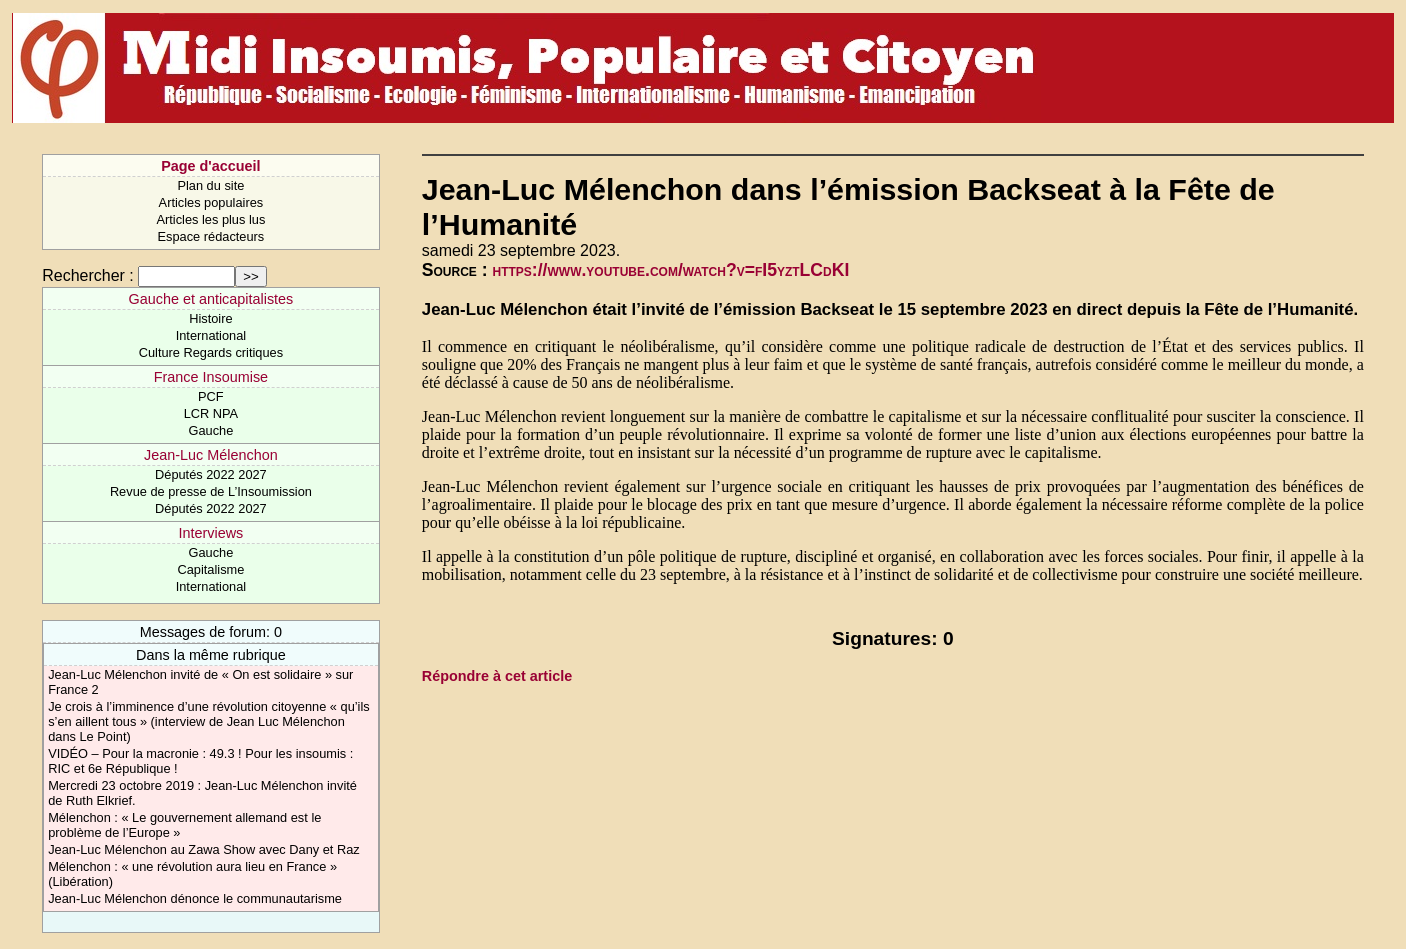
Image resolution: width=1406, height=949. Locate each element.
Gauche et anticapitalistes (210, 299)
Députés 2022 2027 (211, 474)
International (211, 335)
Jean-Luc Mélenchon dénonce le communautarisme (195, 898)
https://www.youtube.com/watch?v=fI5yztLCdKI (671, 270)
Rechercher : (88, 275)
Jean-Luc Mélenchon (211, 455)
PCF (211, 396)
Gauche (210, 430)
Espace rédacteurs (211, 236)
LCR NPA (211, 413)
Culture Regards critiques (211, 352)
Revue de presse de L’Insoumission (211, 491)
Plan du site (210, 185)
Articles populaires (211, 202)
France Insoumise (211, 377)
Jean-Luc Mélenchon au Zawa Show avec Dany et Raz (204, 849)
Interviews (211, 533)
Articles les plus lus (210, 219)
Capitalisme (210, 569)
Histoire (210, 318)
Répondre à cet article (497, 676)
